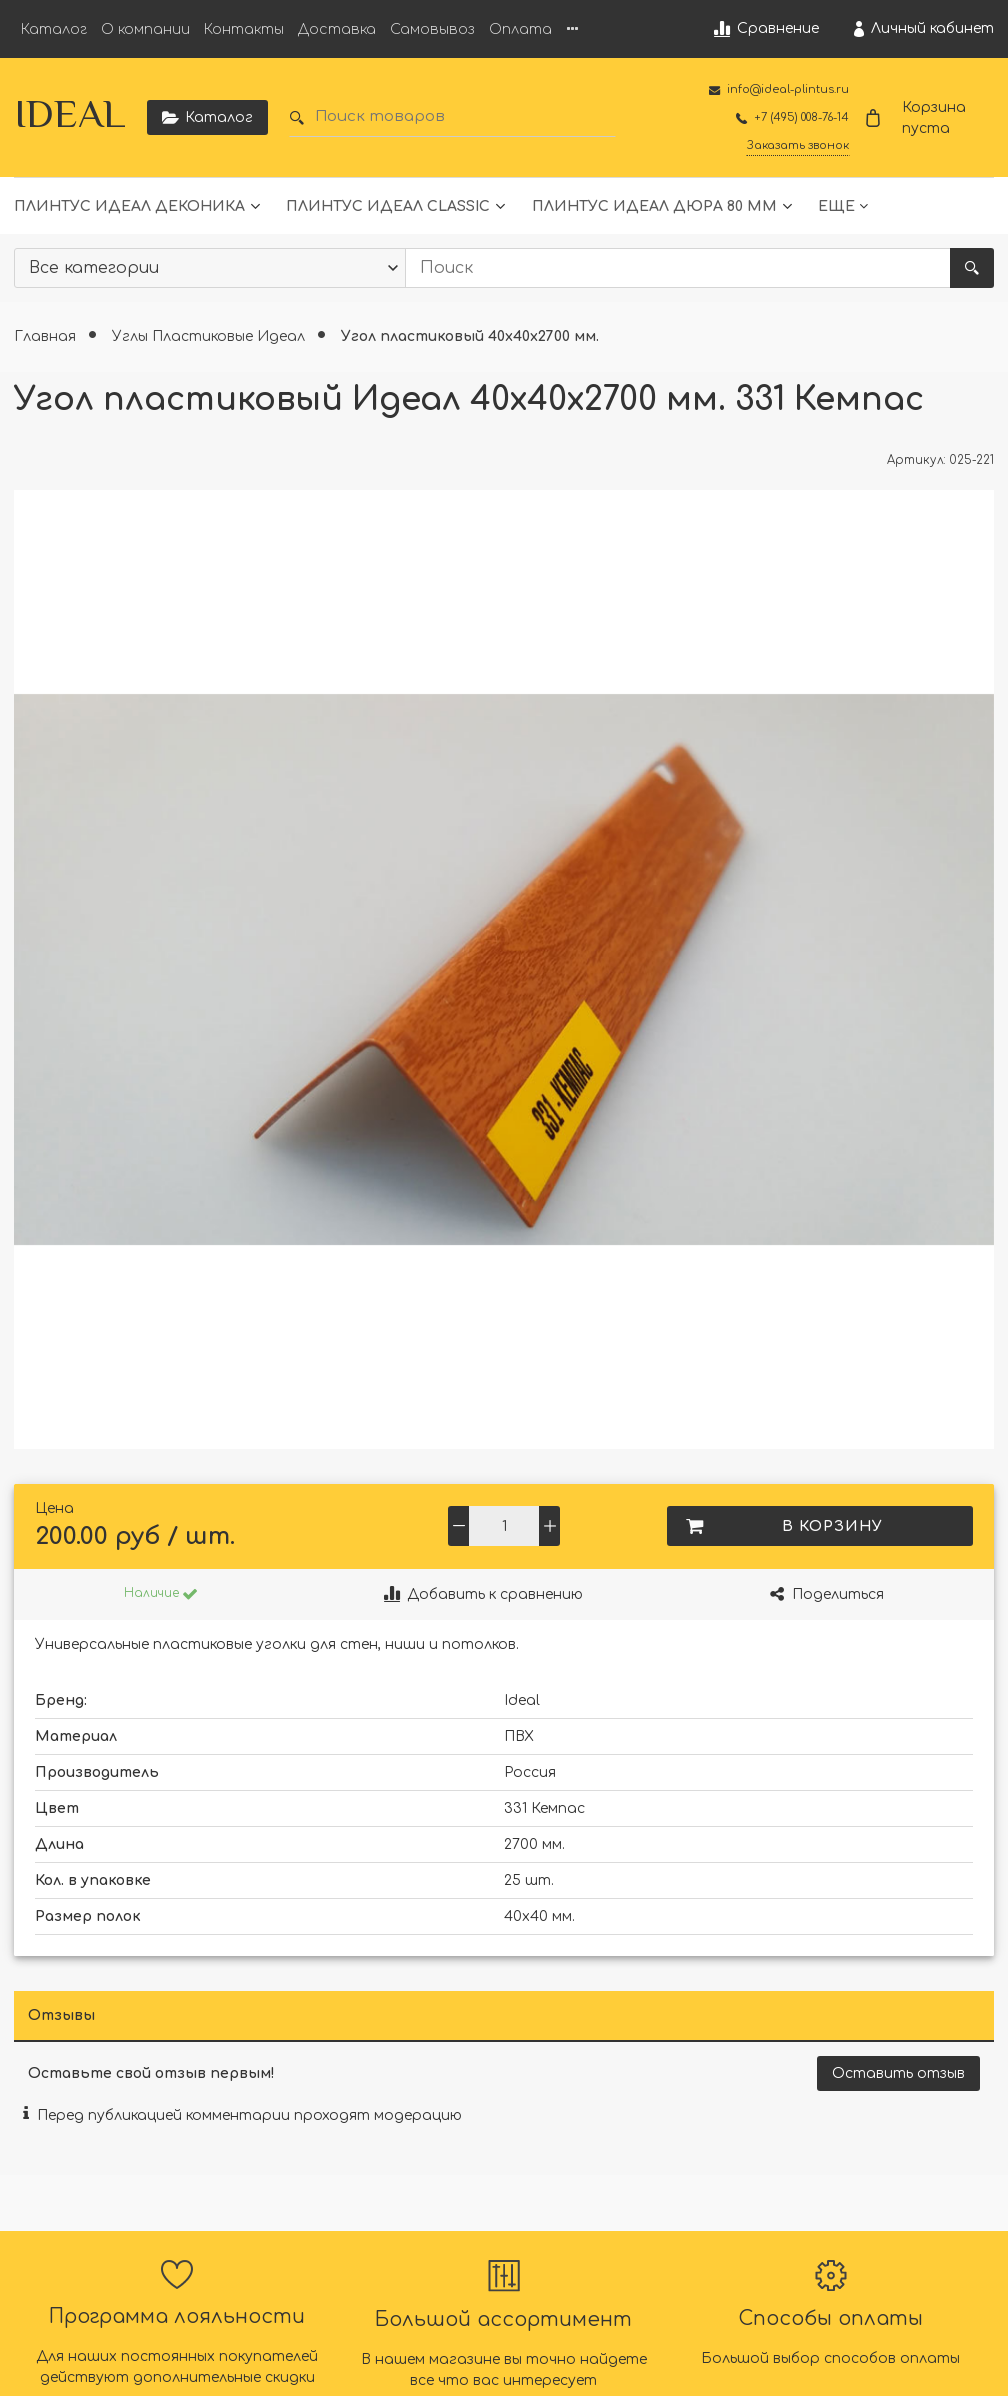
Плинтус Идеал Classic (388, 206)
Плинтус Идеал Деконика (129, 206)
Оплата (520, 29)
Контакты (244, 29)
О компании (145, 29)
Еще (836, 206)
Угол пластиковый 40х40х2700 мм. (470, 336)
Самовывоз (432, 29)
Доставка (337, 29)
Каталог (54, 29)
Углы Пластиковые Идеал (210, 336)
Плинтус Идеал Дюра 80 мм (654, 206)
